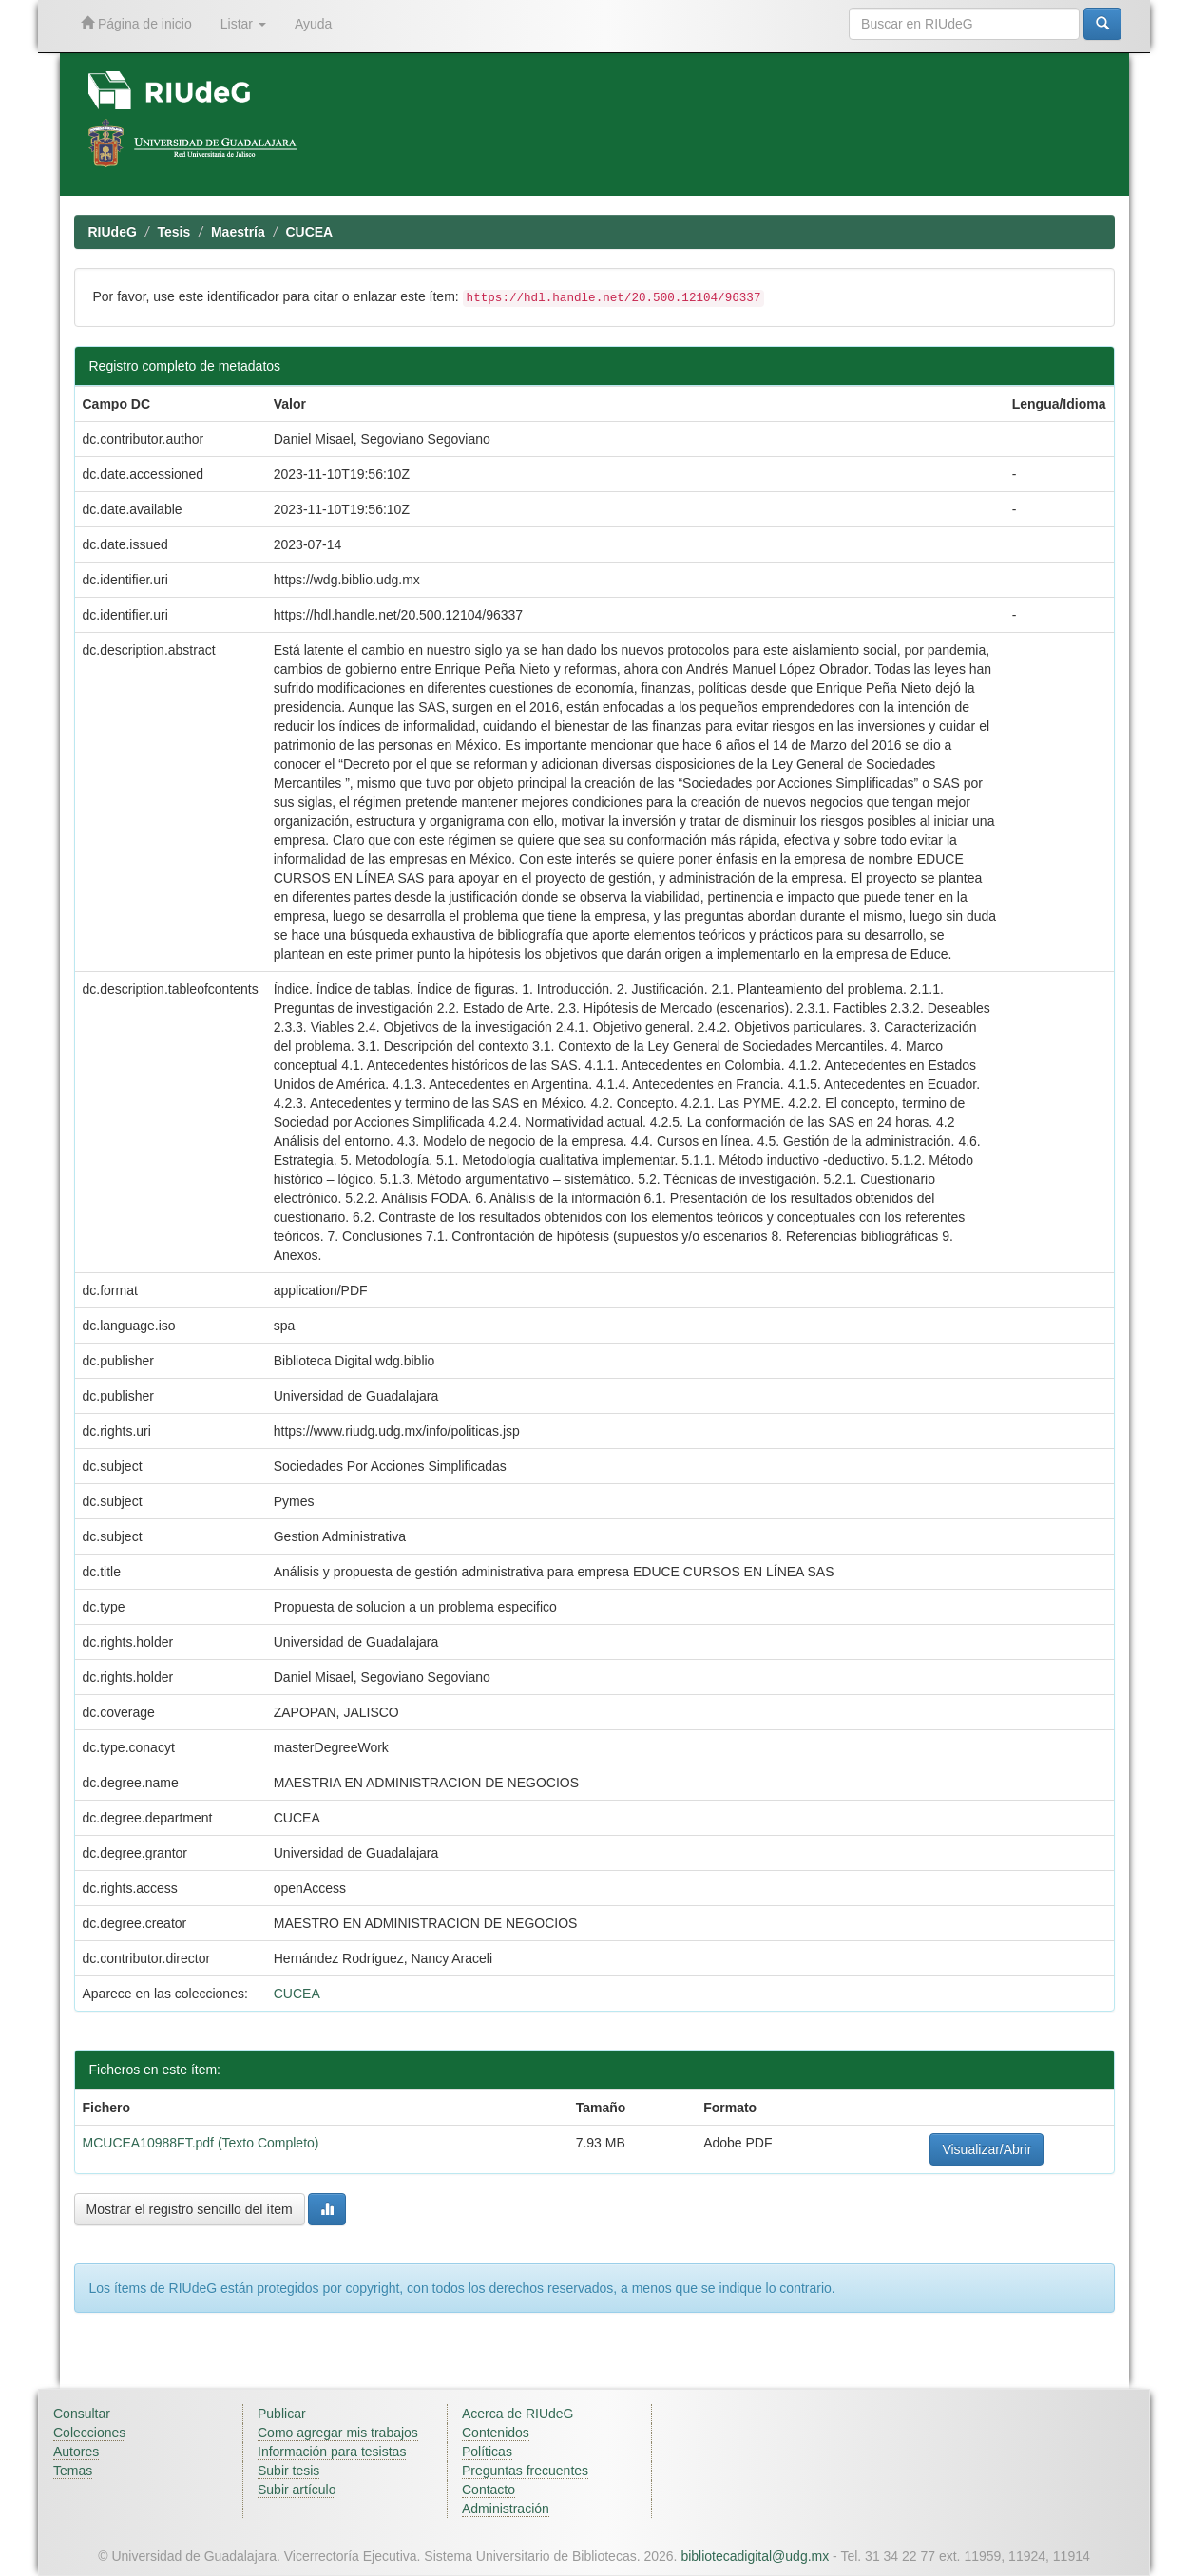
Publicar (282, 2413)
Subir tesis (288, 2470)
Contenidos (495, 2432)
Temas (72, 2470)
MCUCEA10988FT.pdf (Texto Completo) (201, 2142)
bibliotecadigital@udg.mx (754, 2556)
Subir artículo (296, 2489)
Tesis (174, 231)
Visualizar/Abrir (986, 2149)
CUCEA (309, 231)
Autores (76, 2451)
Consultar (81, 2413)
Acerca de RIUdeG (518, 2413)
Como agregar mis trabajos (338, 2432)
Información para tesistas (332, 2451)
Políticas (487, 2451)
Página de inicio (136, 23)
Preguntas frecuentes (525, 2470)
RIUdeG (112, 231)
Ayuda (313, 23)
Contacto (488, 2489)
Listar (243, 23)
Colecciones (89, 2432)
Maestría (238, 231)
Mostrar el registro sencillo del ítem (189, 2209)
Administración (505, 2508)
